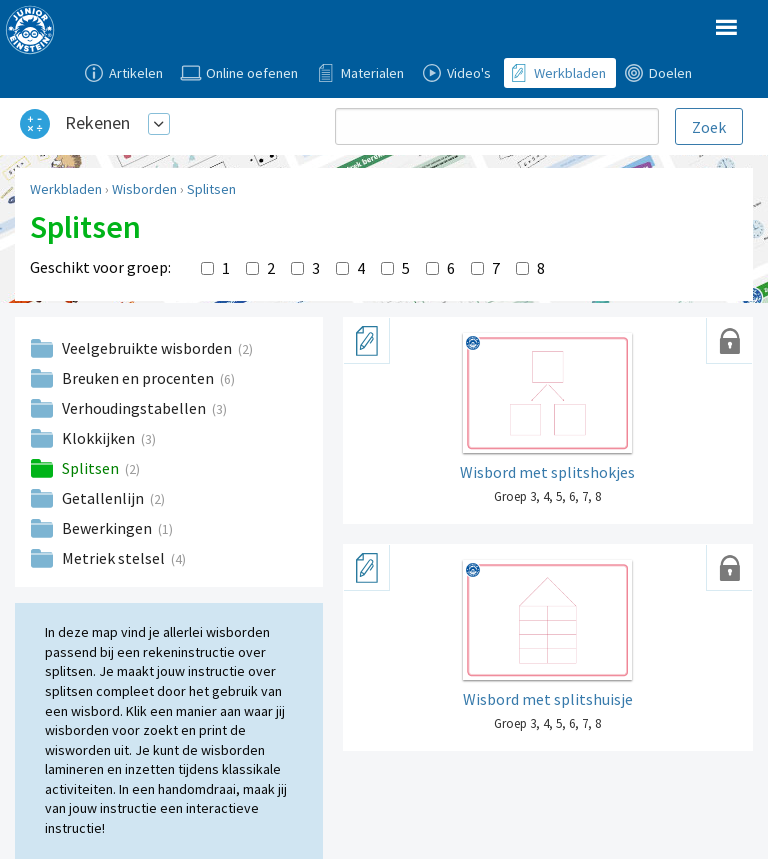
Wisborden (144, 189)
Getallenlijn (104, 498)
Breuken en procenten (139, 378)
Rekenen (97, 122)
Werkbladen (66, 189)
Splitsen (211, 189)
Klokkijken (100, 438)
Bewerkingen (108, 528)
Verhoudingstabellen (135, 408)
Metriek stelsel (115, 558)
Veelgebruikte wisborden (148, 348)
